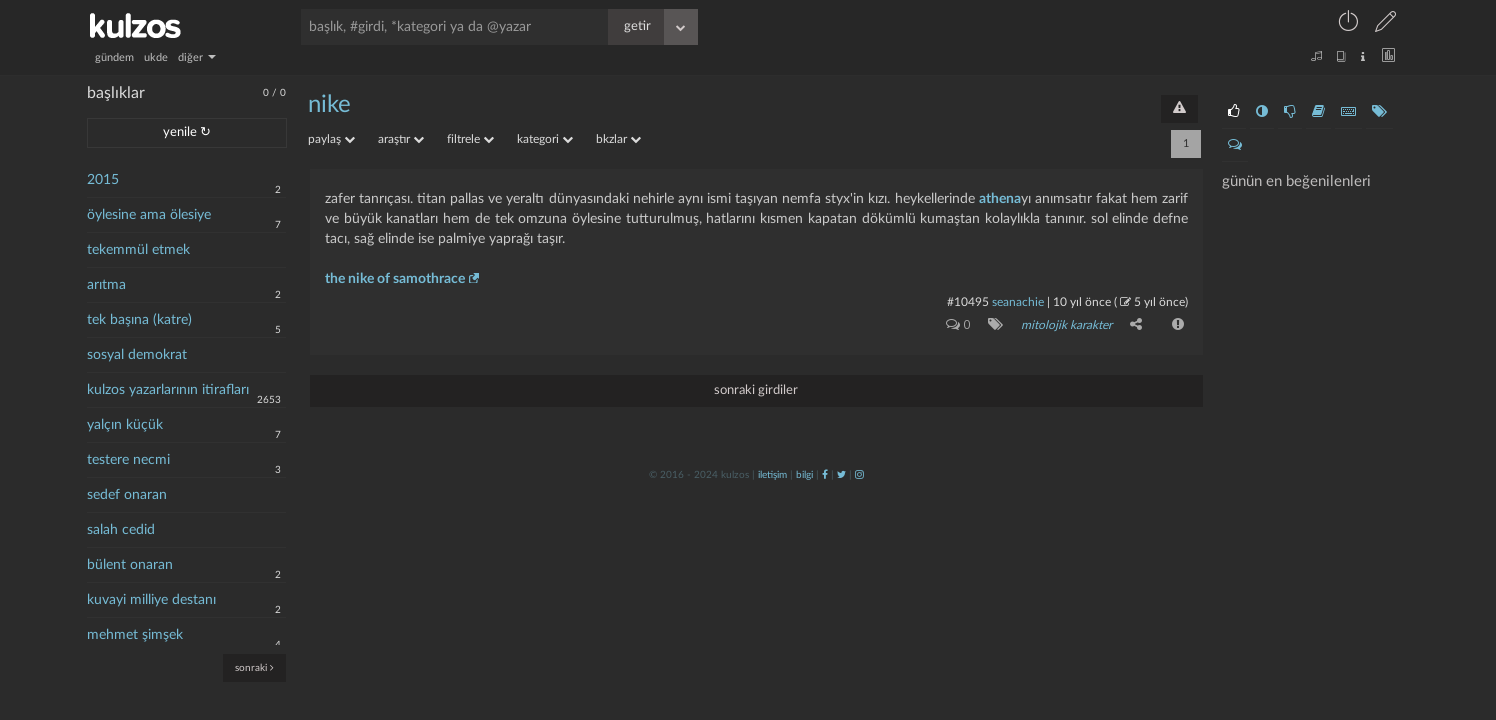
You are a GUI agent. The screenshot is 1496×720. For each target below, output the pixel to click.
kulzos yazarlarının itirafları (168, 390)
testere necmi (128, 460)
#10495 (968, 302)
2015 (103, 180)
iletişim (772, 475)
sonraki (254, 667)
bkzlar (618, 139)
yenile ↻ (187, 132)
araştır (401, 139)
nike (329, 105)
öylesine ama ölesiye (149, 215)
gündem (114, 57)
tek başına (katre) (139, 320)
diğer (197, 57)
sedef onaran (127, 495)
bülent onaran (130, 565)
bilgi (804, 475)
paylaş (331, 139)
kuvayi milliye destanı (151, 600)
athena (1000, 199)
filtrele (470, 139)
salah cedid (121, 530)
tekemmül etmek (138, 250)
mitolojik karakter (1066, 325)
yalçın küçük (125, 425)
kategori (545, 139)
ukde (156, 57)
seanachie (1018, 302)
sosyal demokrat (137, 355)
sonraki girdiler (756, 390)
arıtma (106, 285)
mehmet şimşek (135, 635)
